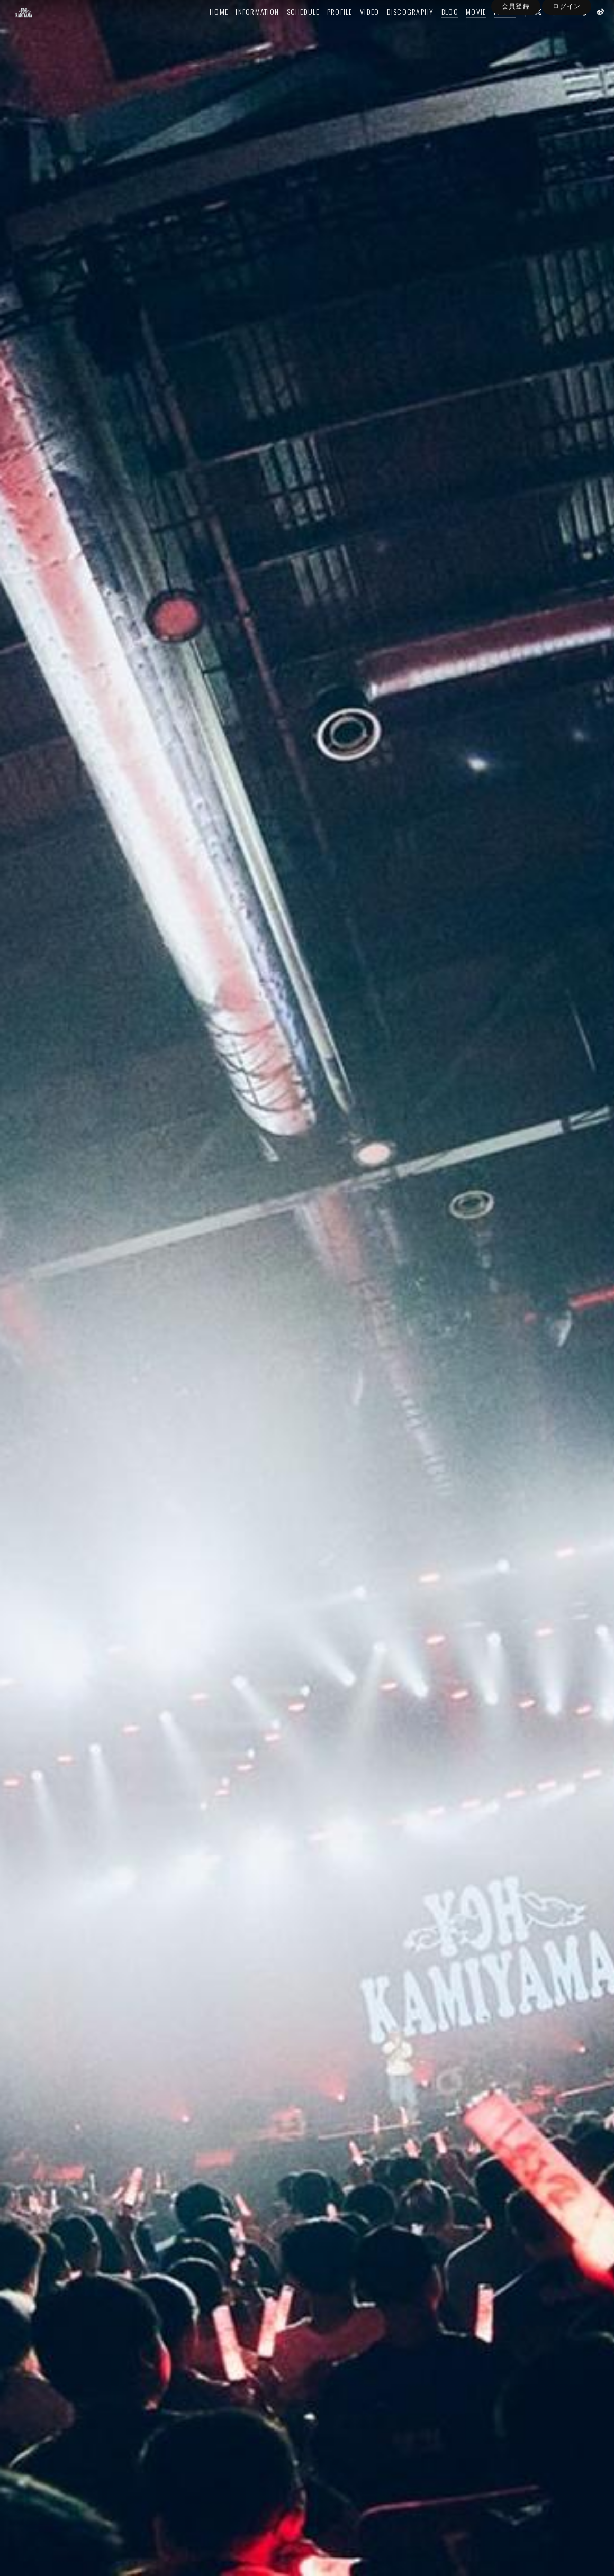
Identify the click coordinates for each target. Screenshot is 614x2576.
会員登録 (515, 49)
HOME (204, 29)
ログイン (566, 49)
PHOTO (490, 29)
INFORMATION (243, 29)
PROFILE (325, 29)
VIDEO (355, 29)
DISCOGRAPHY (396, 29)
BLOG (435, 29)
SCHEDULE (288, 29)
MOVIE (462, 29)
